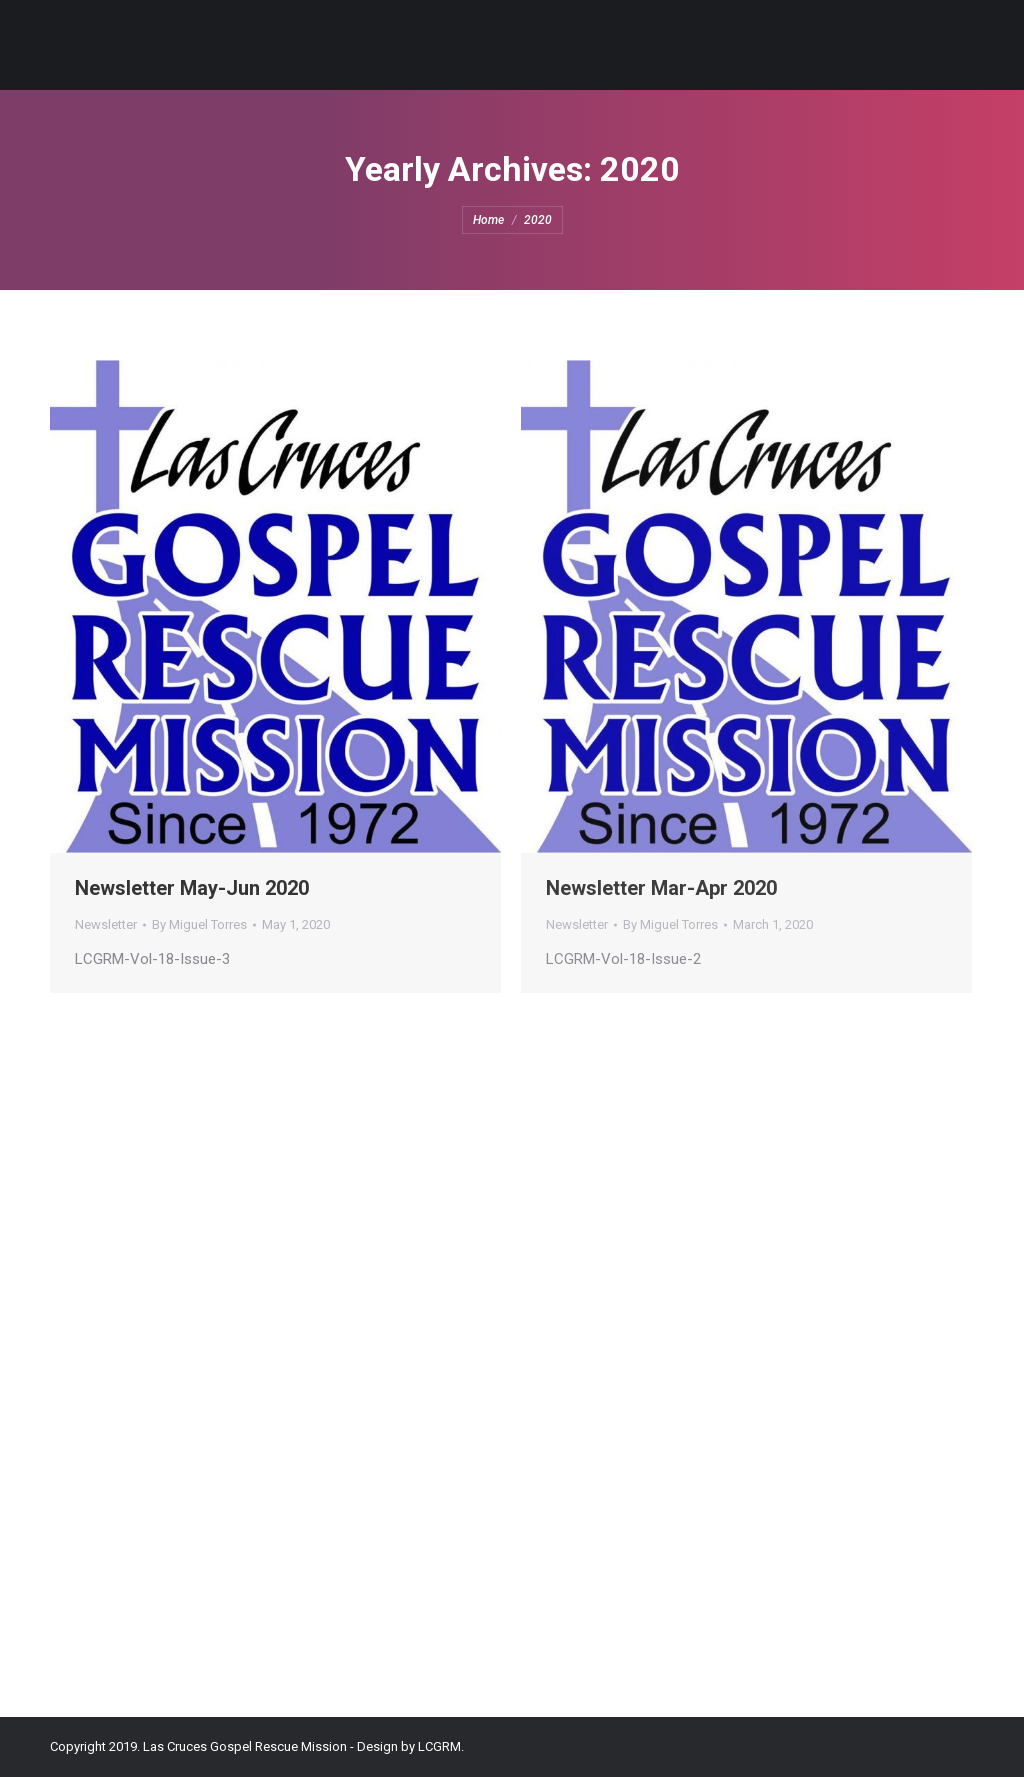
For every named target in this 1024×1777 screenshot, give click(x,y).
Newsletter (106, 924)
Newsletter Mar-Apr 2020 (661, 888)
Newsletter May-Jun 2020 (192, 888)
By (199, 924)
